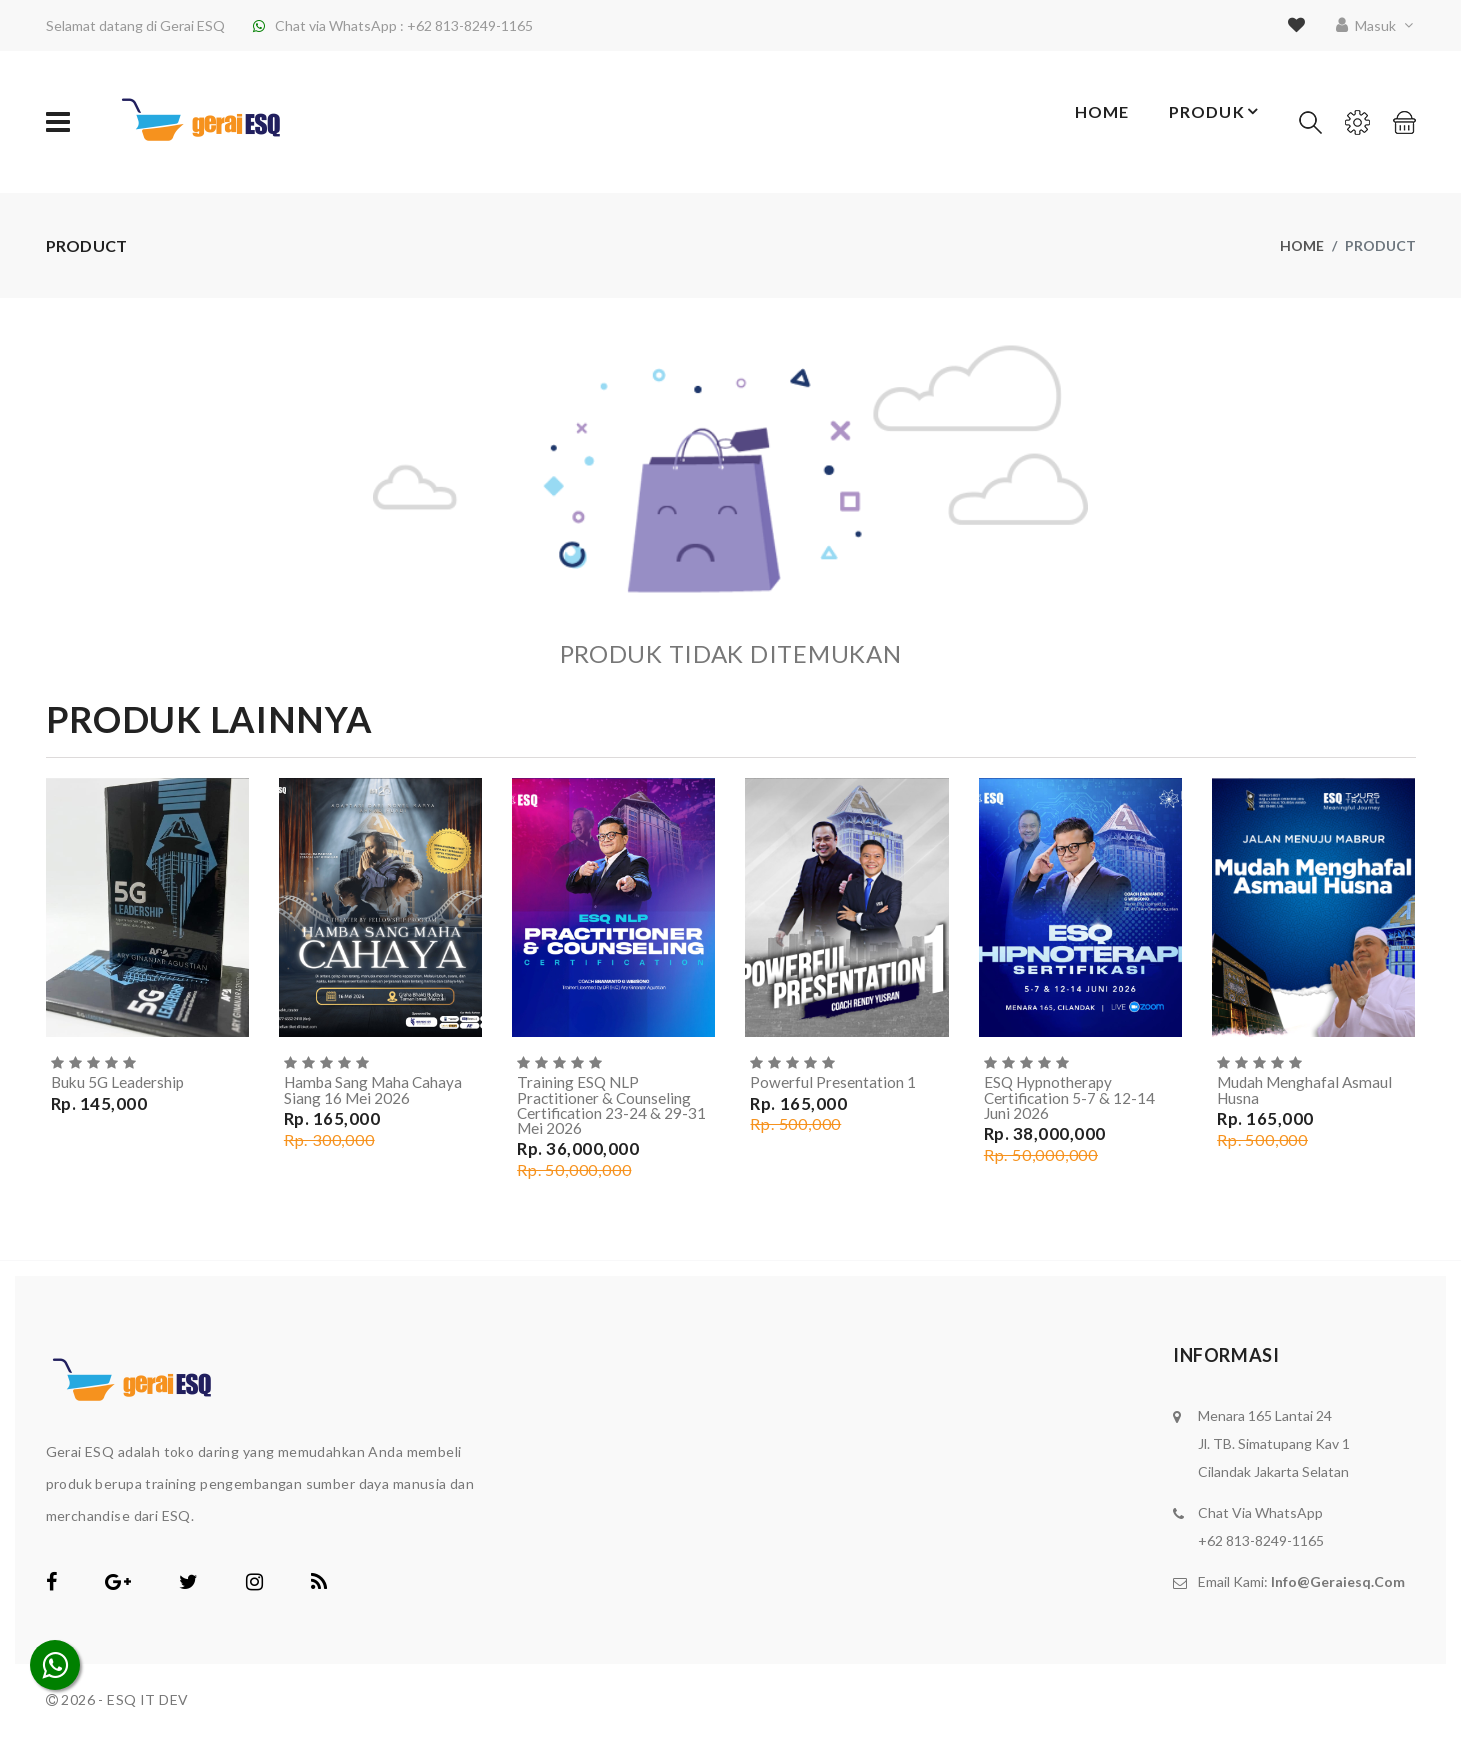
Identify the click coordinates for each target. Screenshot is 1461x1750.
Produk (1211, 122)
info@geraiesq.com (1338, 1585)
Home (1085, 122)
